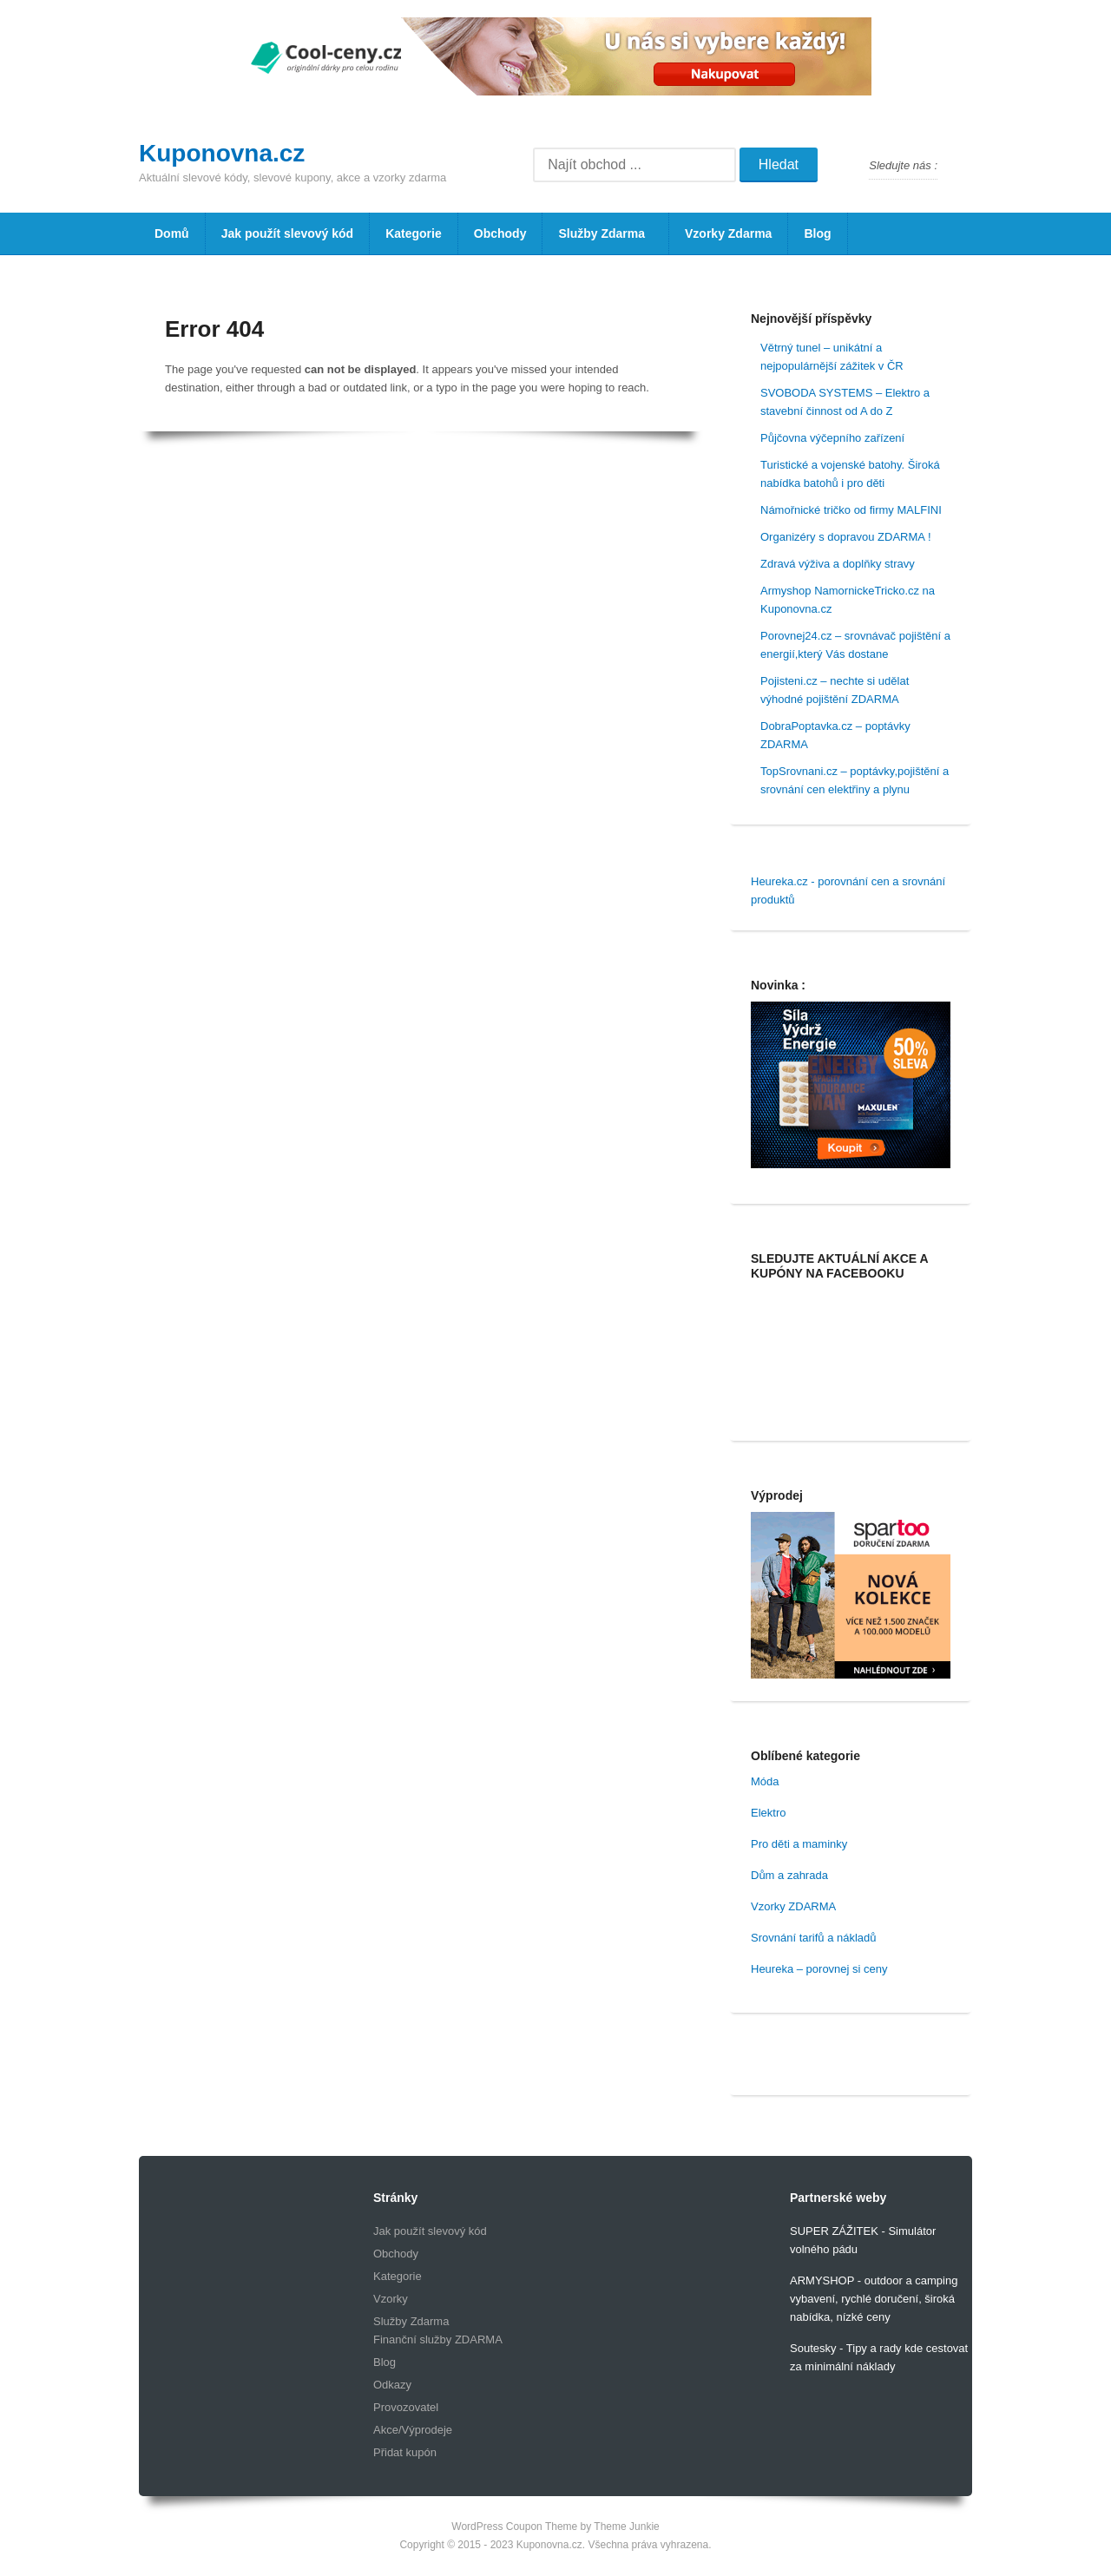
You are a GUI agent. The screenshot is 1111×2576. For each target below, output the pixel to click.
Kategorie (413, 233)
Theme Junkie (626, 2526)
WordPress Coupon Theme (514, 2526)
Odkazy (392, 2384)
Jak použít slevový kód (287, 233)
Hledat (779, 164)
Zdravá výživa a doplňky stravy (837, 563)
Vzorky (390, 2298)
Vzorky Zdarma (728, 233)
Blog (817, 233)
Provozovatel (405, 2407)
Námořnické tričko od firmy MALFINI (851, 509)
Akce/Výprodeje (412, 2429)
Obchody (500, 233)
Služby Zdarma (600, 240)
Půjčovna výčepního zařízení (832, 437)
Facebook (958, 166)
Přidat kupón (405, 2452)
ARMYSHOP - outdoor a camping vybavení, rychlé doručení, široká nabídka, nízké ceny (873, 2298)
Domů (171, 233)
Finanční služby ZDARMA (438, 2339)
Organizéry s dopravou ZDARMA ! (845, 536)
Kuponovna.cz (222, 153)
